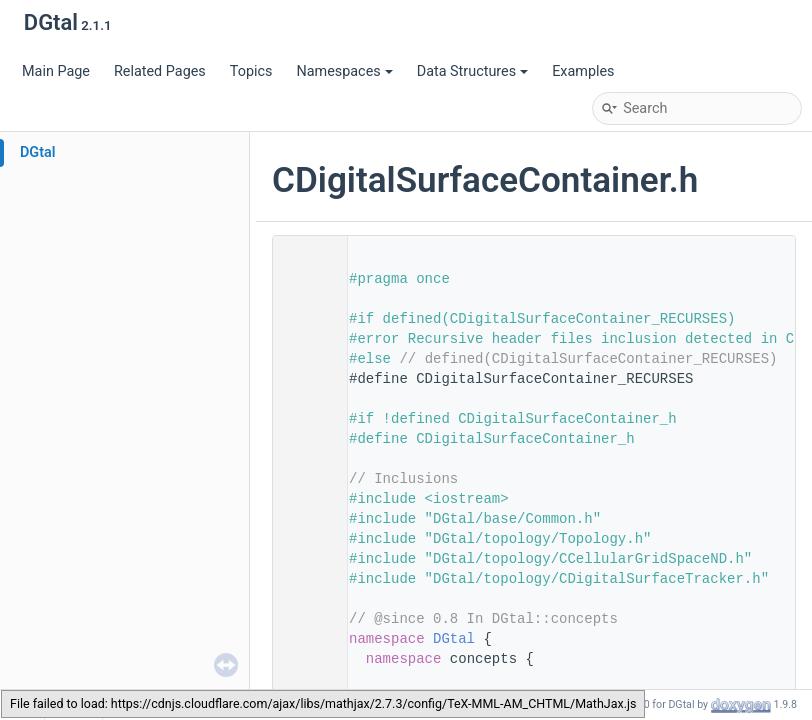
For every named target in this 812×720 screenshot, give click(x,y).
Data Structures (472, 71)
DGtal (38, 152)
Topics (251, 71)
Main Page (56, 71)
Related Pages (160, 71)
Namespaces (344, 71)
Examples (583, 71)
